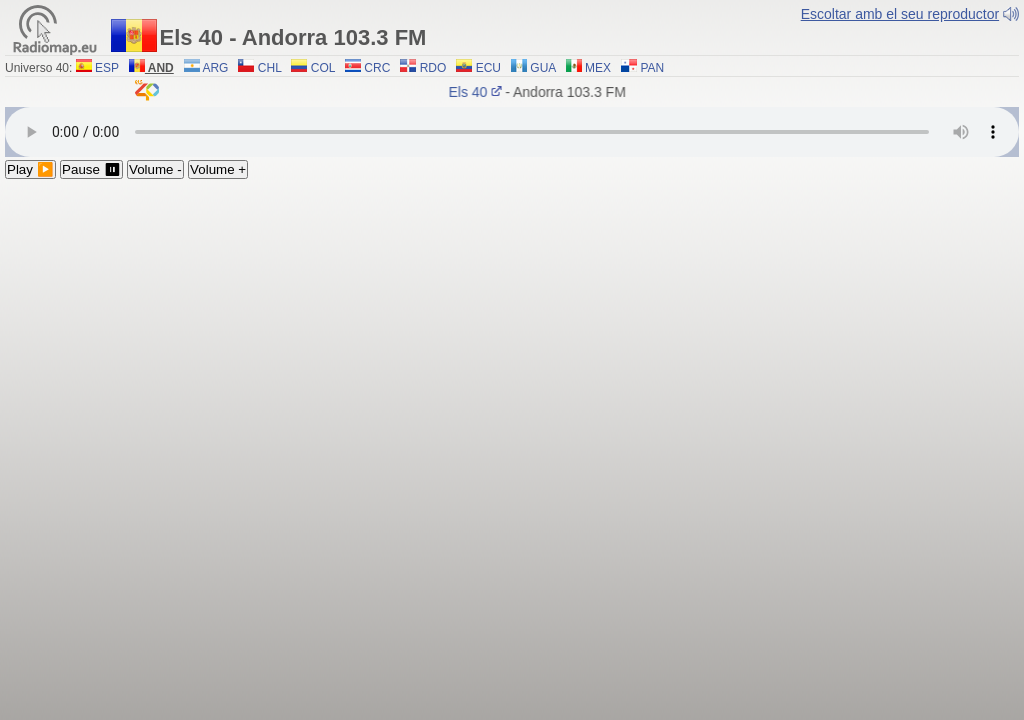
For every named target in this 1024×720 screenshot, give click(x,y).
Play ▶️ (30, 169)
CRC (367, 68)
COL (313, 68)
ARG (206, 68)
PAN (642, 68)
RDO (423, 68)
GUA (533, 68)
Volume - (155, 169)
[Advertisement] (512, 329)
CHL (259, 68)
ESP (97, 68)
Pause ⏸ (91, 169)
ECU (478, 68)
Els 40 (477, 92)
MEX (588, 68)
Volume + (218, 169)
